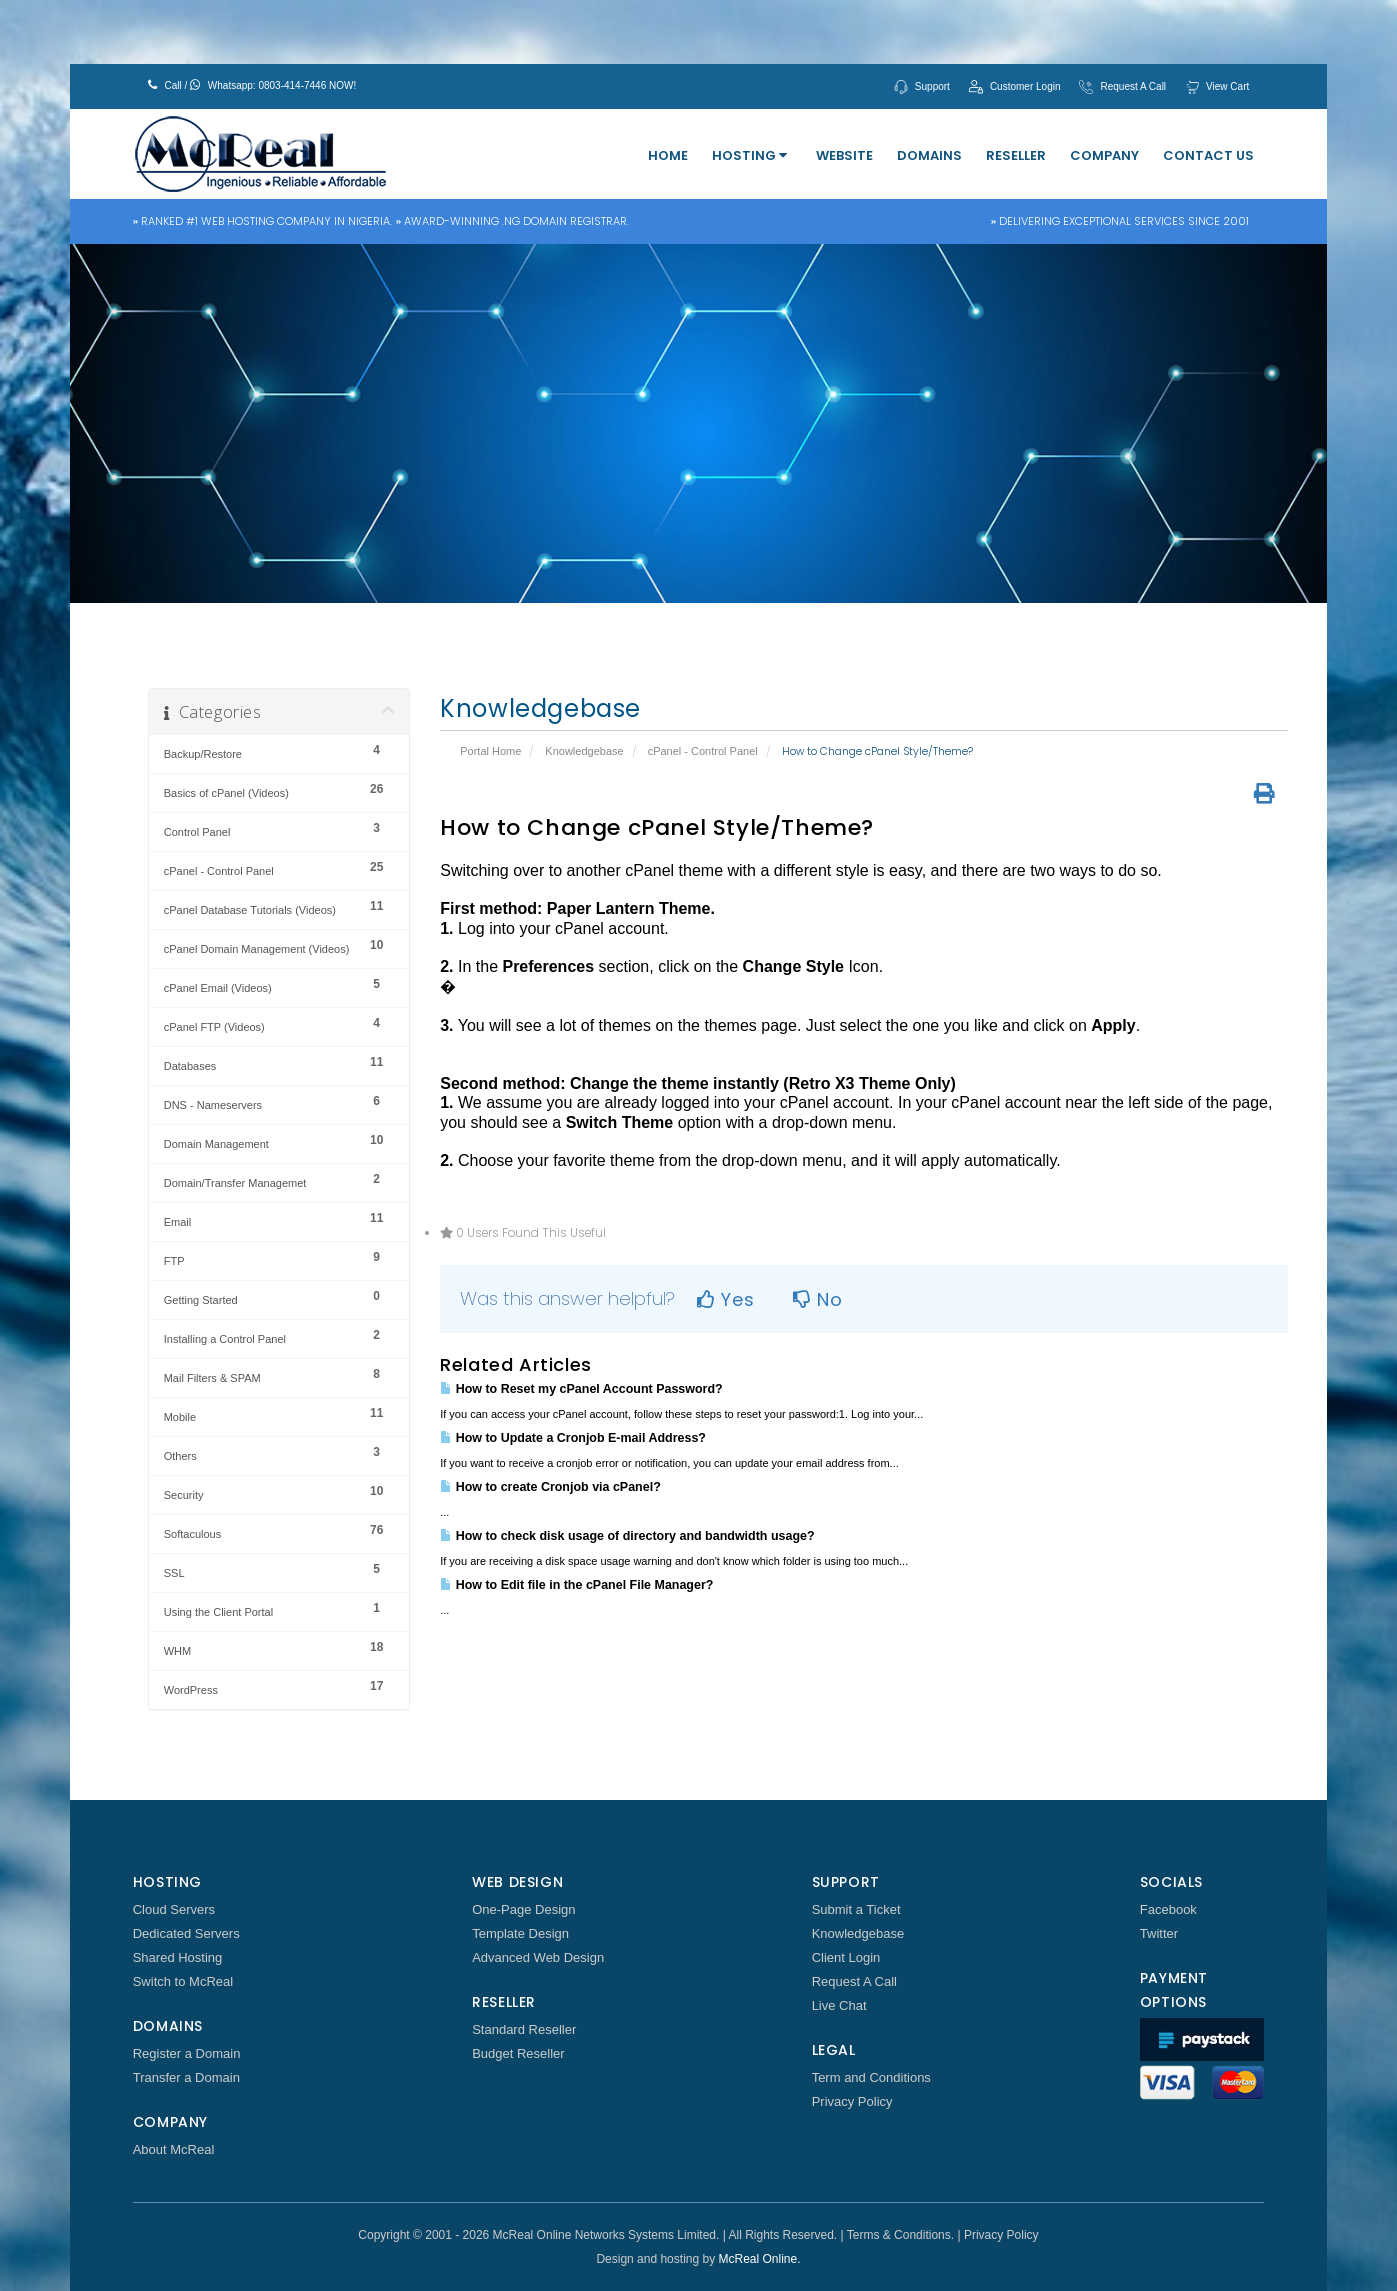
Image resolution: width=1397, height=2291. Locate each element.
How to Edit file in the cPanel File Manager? (576, 1585)
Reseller (1016, 155)
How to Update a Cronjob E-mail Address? (573, 1438)
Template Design (520, 1933)
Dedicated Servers (186, 1933)
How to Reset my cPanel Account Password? (581, 1389)
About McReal (174, 2149)
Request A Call (1133, 86)
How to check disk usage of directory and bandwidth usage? (627, 1536)
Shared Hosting (178, 1957)
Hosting (749, 155)
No (817, 1299)
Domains (929, 155)
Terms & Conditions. (900, 2235)
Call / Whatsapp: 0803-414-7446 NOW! (252, 85)
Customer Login (1025, 86)
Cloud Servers (174, 1909)
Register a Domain (187, 2053)
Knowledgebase (584, 751)
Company (1104, 155)
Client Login (846, 1957)
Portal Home (490, 751)
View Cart (1227, 86)
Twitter (1159, 1933)
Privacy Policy (852, 2101)
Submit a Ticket (856, 1909)
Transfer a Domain (186, 2077)
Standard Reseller (524, 2029)
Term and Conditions (871, 2077)
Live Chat (839, 2005)
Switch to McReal (183, 1981)
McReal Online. (760, 2259)
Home (668, 155)
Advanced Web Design (538, 1957)
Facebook (1168, 1909)
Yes (725, 1299)
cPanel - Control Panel (703, 751)
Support (932, 86)
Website (844, 155)
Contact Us (1208, 155)
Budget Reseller (518, 2053)
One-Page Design (523, 1909)
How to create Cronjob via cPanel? (550, 1487)
